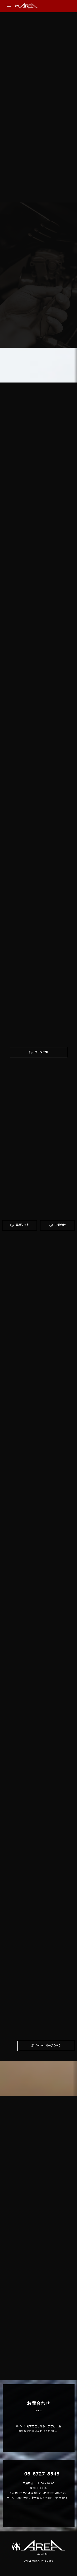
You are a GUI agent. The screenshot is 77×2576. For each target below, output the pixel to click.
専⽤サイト (22, 1225)
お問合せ (60, 1225)
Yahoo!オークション (48, 2046)
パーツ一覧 (41, 1052)
